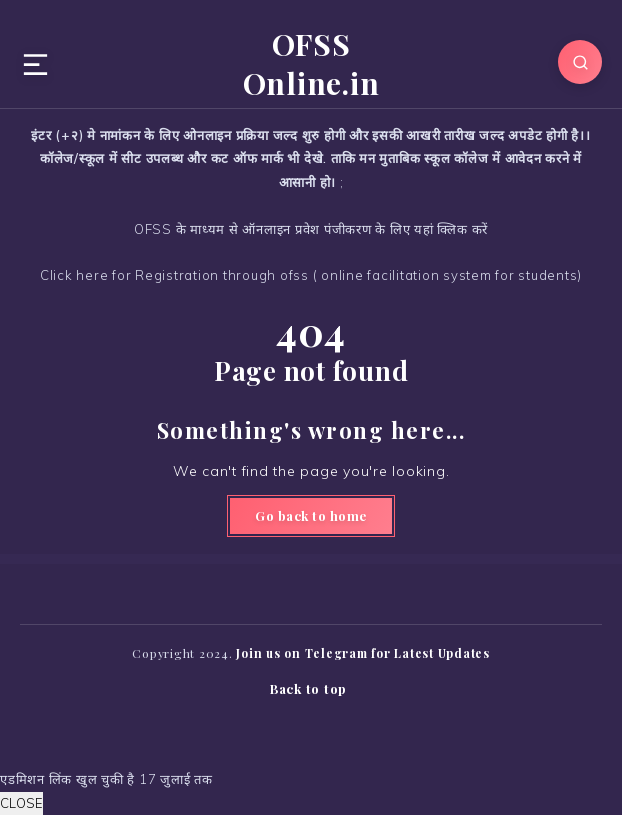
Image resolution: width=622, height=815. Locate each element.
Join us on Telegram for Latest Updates (363, 653)
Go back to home (311, 515)
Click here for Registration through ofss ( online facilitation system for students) (311, 275)
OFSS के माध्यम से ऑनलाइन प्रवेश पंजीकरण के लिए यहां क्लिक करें (311, 229)
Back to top (308, 688)
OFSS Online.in (311, 64)
